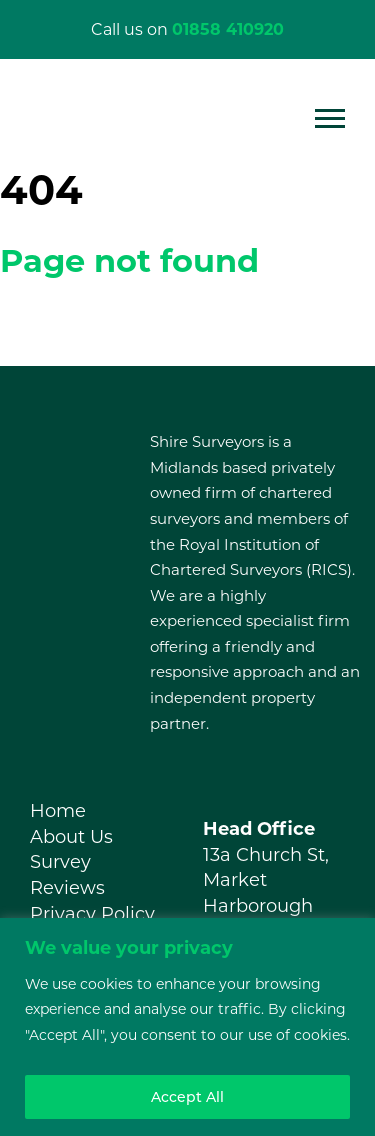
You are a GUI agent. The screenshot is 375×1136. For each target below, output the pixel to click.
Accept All (187, 1097)
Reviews (67, 888)
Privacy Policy (92, 914)
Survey (60, 862)
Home (58, 811)
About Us (71, 837)
